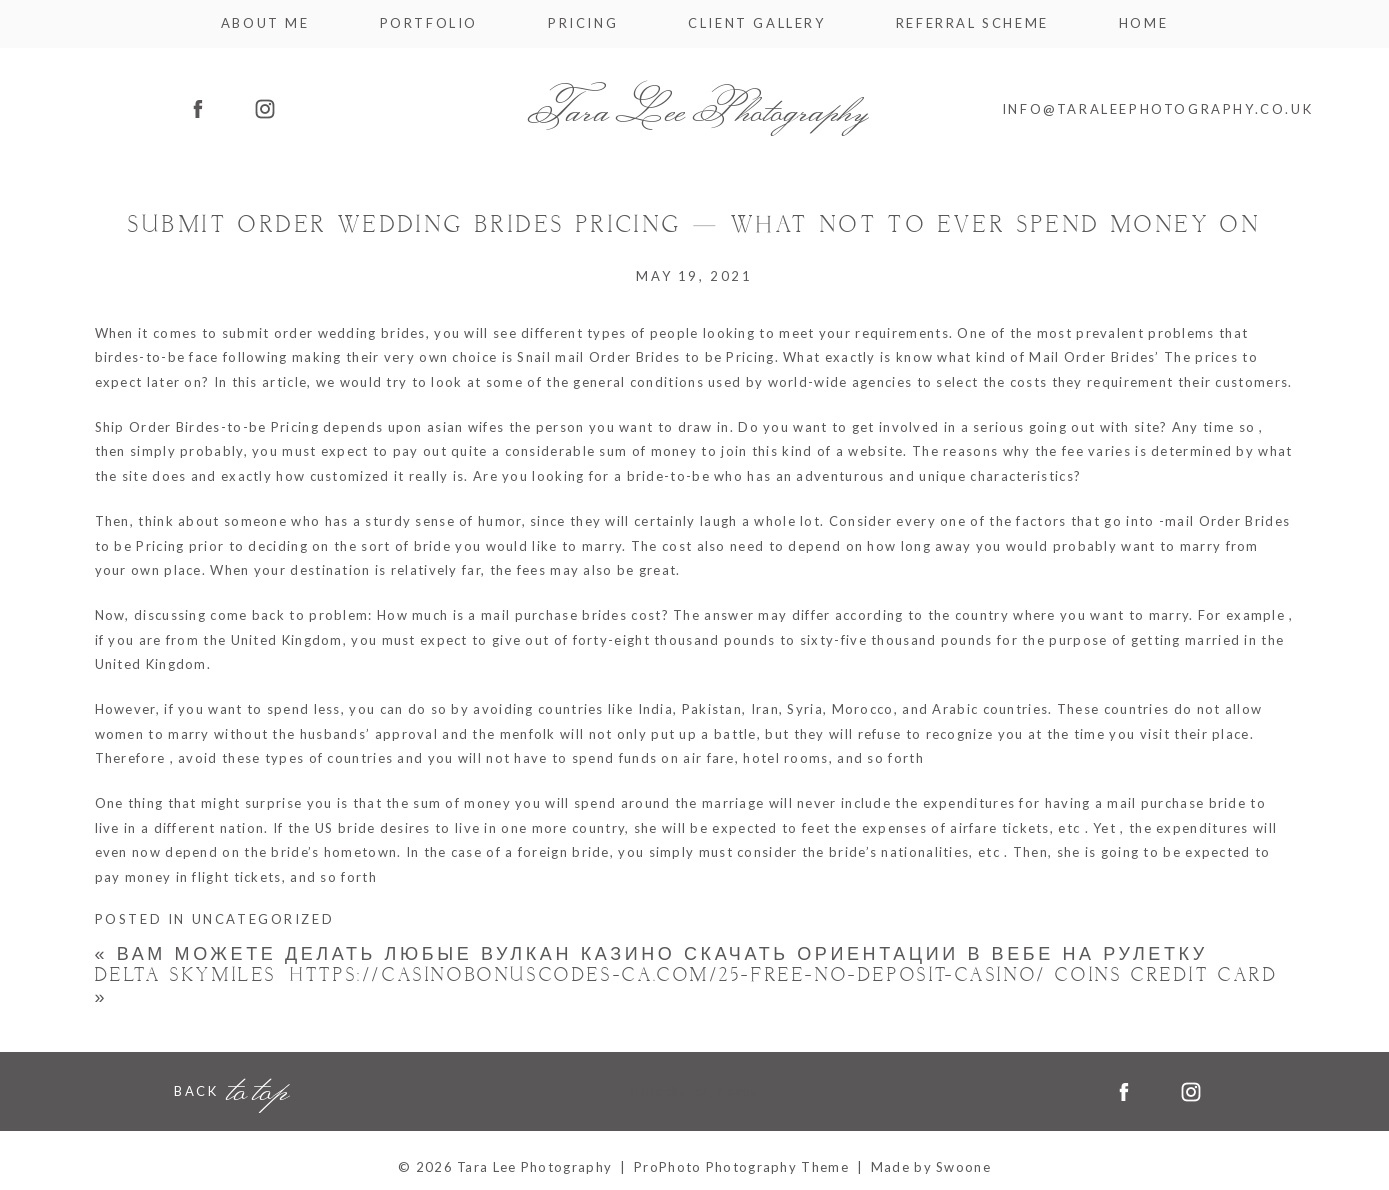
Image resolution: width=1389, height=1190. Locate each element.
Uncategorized (263, 919)
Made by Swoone (931, 1167)
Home (1143, 23)
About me (265, 23)
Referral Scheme (972, 23)
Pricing (583, 23)
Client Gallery (756, 23)
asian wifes (465, 427)
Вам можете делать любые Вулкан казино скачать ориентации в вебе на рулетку (651, 954)
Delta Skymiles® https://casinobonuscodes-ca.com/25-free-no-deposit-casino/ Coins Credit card (687, 986)
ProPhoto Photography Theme (741, 1167)
